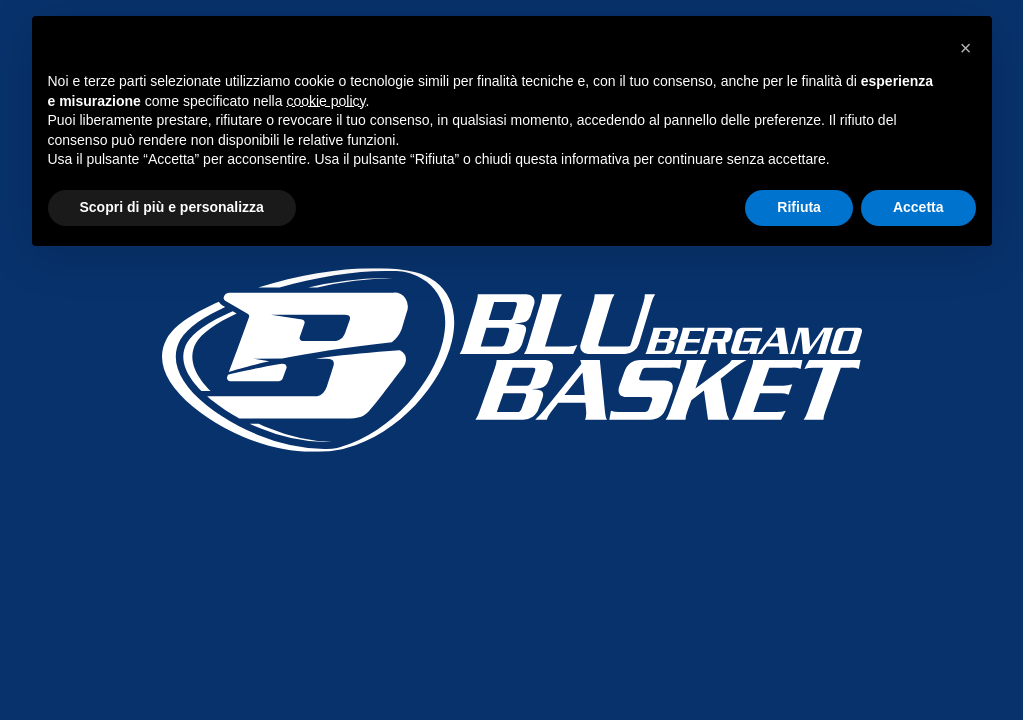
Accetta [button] (918, 207)
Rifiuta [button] (799, 207)
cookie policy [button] (325, 101)
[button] (966, 48)
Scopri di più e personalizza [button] (172, 207)
